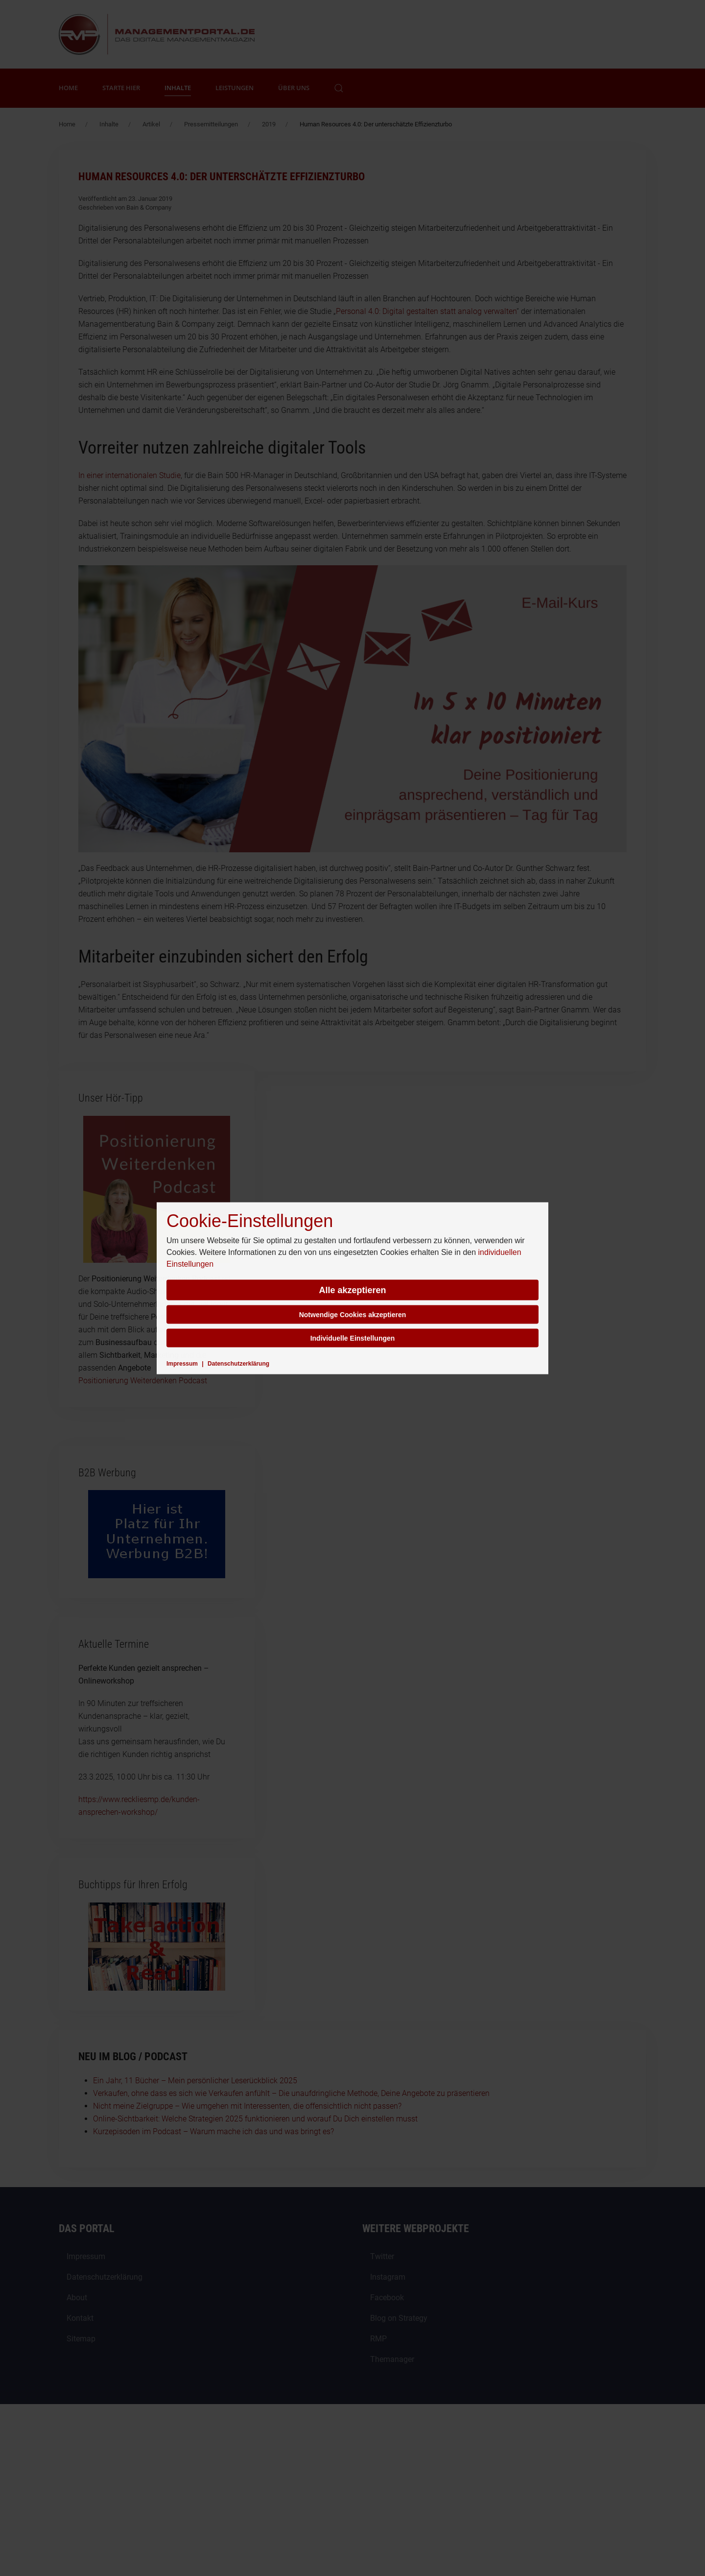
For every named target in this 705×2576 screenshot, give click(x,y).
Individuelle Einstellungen (352, 1338)
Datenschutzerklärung (238, 1363)
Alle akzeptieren (352, 1290)
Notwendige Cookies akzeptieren (352, 1314)
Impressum (182, 1363)
